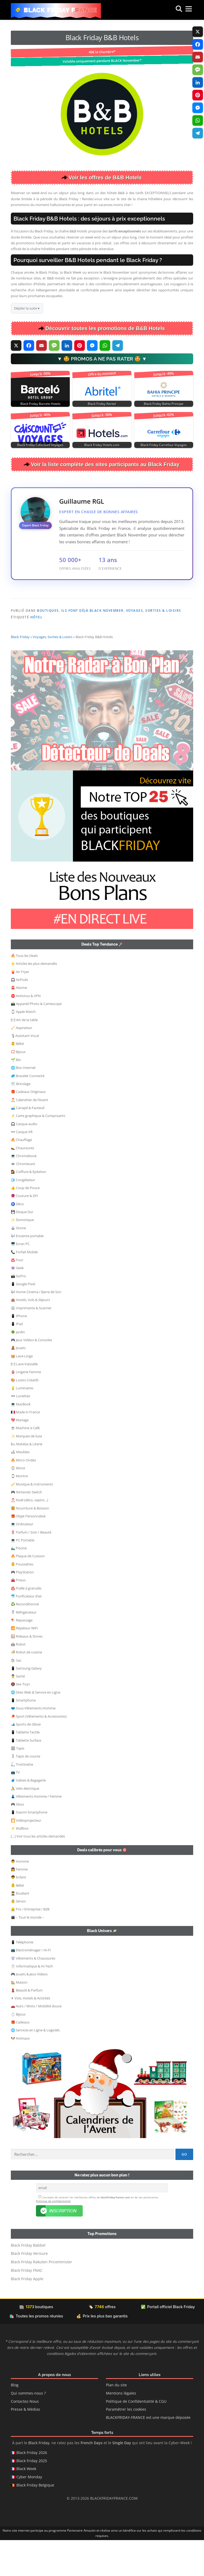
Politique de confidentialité (53, 2237)
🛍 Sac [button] (16, 1695)
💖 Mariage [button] (20, 1455)
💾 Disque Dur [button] (22, 1247)
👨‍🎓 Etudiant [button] (20, 1928)
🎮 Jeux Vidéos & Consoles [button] (31, 1375)
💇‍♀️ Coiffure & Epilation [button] (28, 1207)
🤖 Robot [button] (18, 1679)
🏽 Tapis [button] (17, 1783)
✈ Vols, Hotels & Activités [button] (30, 2033)
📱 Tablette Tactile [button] (25, 1767)
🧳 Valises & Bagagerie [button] (28, 1815)
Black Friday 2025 (31, 2496)
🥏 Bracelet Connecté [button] (27, 1111)
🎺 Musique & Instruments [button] (32, 1519)
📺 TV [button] (15, 1807)
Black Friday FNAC (27, 2306)
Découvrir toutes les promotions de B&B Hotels (105, 328)
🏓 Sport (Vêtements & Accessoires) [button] (39, 1751)
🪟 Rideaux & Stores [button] (27, 1671)
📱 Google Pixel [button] (23, 1319)
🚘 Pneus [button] (18, 1615)
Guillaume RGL (81, 501)
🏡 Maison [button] (19, 2017)
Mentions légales (121, 2429)
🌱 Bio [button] (16, 1095)
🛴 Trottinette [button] (22, 1799)
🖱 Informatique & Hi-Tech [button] (32, 2001)
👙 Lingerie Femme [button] (26, 1407)
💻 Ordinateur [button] (22, 1559)
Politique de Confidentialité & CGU (136, 2437)
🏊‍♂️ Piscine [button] (19, 1583)
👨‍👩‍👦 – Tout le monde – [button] (27, 1952)
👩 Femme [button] (19, 1904)
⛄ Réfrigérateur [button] (23, 1647)
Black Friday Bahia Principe (163, 403)
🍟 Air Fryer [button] (20, 1007)
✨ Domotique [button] (22, 1255)
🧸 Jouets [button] (18, 1383)
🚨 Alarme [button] (19, 1023)
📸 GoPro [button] (18, 1311)
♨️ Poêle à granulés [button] (26, 1623)
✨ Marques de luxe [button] (26, 1471)
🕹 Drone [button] (18, 1263)
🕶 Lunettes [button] (20, 1431)
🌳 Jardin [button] (18, 1367)
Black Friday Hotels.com (101, 445)
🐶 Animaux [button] (20, 2073)
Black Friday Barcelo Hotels (40, 403)
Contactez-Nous (25, 2437)
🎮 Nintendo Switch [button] (26, 1527)
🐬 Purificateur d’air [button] (26, 1631)
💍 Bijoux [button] (18, 2049)
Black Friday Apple (27, 2314)
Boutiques (48, 610)
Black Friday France (60, 10)
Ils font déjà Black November (92, 610)
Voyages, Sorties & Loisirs (153, 610)
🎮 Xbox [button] (17, 1839)
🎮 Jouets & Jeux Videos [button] (29, 2009)
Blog (14, 2420)
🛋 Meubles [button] (20, 1487)
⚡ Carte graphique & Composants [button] (38, 1151)
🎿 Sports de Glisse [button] (26, 1759)
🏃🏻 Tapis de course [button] (25, 1791)
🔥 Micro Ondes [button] (23, 1495)
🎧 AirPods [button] (19, 1015)
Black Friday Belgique (35, 2521)
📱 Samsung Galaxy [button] (26, 1703)
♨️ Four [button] (17, 1295)
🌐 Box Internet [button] (23, 1103)
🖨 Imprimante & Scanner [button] (31, 1343)
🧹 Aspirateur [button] (21, 1063)
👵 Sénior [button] (18, 1936)
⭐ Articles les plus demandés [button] (34, 999)
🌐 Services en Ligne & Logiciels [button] (35, 2065)
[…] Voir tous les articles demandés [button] (38, 1871)
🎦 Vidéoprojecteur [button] (26, 1855)
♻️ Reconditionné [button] (25, 1639)
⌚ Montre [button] (19, 1511)
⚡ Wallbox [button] (20, 1863)
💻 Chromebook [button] (24, 1191)
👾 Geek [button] (17, 1303)
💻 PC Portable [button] (22, 1575)
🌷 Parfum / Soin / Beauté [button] (31, 1567)
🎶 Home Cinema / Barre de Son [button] (36, 1327)
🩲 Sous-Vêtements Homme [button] (33, 1743)
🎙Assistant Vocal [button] (25, 1071)
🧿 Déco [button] (17, 1239)
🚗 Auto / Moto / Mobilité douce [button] (36, 2041)
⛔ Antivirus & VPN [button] (26, 1031)
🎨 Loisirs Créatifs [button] (25, 1415)
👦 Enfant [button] (18, 1912)
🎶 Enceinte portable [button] (27, 1271)
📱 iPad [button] (17, 1359)
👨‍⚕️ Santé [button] (18, 1711)
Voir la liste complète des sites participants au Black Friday (105, 464)
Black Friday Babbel (28, 2280)
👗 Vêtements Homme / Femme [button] (36, 1831)
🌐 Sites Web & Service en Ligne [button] (35, 1727)
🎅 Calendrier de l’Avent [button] (29, 1135)
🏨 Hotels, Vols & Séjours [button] (30, 1335)
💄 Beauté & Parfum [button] (27, 2025)
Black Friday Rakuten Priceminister (41, 2297)
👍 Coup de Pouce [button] (25, 1223)
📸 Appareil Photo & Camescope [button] (36, 1039)
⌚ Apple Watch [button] (23, 1047)
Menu (183, 9)
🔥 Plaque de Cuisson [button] (28, 1591)
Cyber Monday (29, 2512)
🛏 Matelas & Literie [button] (26, 1479)
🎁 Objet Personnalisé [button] (28, 1551)
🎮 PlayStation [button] (22, 1607)
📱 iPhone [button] (19, 1351)
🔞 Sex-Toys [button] (20, 1719)
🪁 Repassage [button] (22, 1655)
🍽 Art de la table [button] (24, 1055)
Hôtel (36, 617)
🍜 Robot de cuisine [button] (26, 1687)
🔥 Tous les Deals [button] (24, 991)
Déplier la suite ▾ (27, 308)
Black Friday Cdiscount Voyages (40, 445)
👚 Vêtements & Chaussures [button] (33, 1993)
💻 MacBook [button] (21, 1439)
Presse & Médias (25, 2445)
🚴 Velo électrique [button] (25, 1823)
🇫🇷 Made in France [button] (25, 1447)
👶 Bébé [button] (17, 1079)
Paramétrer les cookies (126, 2445)
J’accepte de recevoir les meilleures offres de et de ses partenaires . (97, 2235)
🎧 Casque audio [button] (24, 1159)
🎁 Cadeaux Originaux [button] (28, 1127)
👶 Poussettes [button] (22, 1599)
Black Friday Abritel (102, 403)
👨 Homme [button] (20, 1896)
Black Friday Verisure (29, 2289)
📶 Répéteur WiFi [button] (24, 1663)
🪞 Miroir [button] (18, 1503)
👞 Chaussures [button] (22, 1183)
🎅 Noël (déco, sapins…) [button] (29, 1535)
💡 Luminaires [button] (22, 1423)
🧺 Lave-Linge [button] (22, 1391)
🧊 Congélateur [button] (23, 1215)
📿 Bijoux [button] (18, 1087)
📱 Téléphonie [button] (22, 1977)
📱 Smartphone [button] (23, 1735)
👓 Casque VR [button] (22, 1167)
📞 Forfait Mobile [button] (24, 1287)
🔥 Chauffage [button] (21, 1175)
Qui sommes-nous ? (28, 2429)
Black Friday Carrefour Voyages (164, 445)
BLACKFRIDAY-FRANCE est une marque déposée (148, 2453)
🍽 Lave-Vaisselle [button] (24, 1399)
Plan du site (116, 2420)
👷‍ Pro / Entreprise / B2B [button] (30, 1944)
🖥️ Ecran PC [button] (20, 1279)
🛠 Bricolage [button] (20, 1119)
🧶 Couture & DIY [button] (24, 1231)
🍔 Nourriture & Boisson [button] (30, 1543)
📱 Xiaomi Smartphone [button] (29, 1847)
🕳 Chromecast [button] (23, 1199)
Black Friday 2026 (31, 2488)
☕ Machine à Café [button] (25, 1463)
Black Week (26, 2504)
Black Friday (20, 672)
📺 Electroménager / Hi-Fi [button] (31, 1985)
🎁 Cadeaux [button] (20, 2057)
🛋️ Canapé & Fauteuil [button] (27, 1143)
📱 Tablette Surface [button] (26, 1775)
